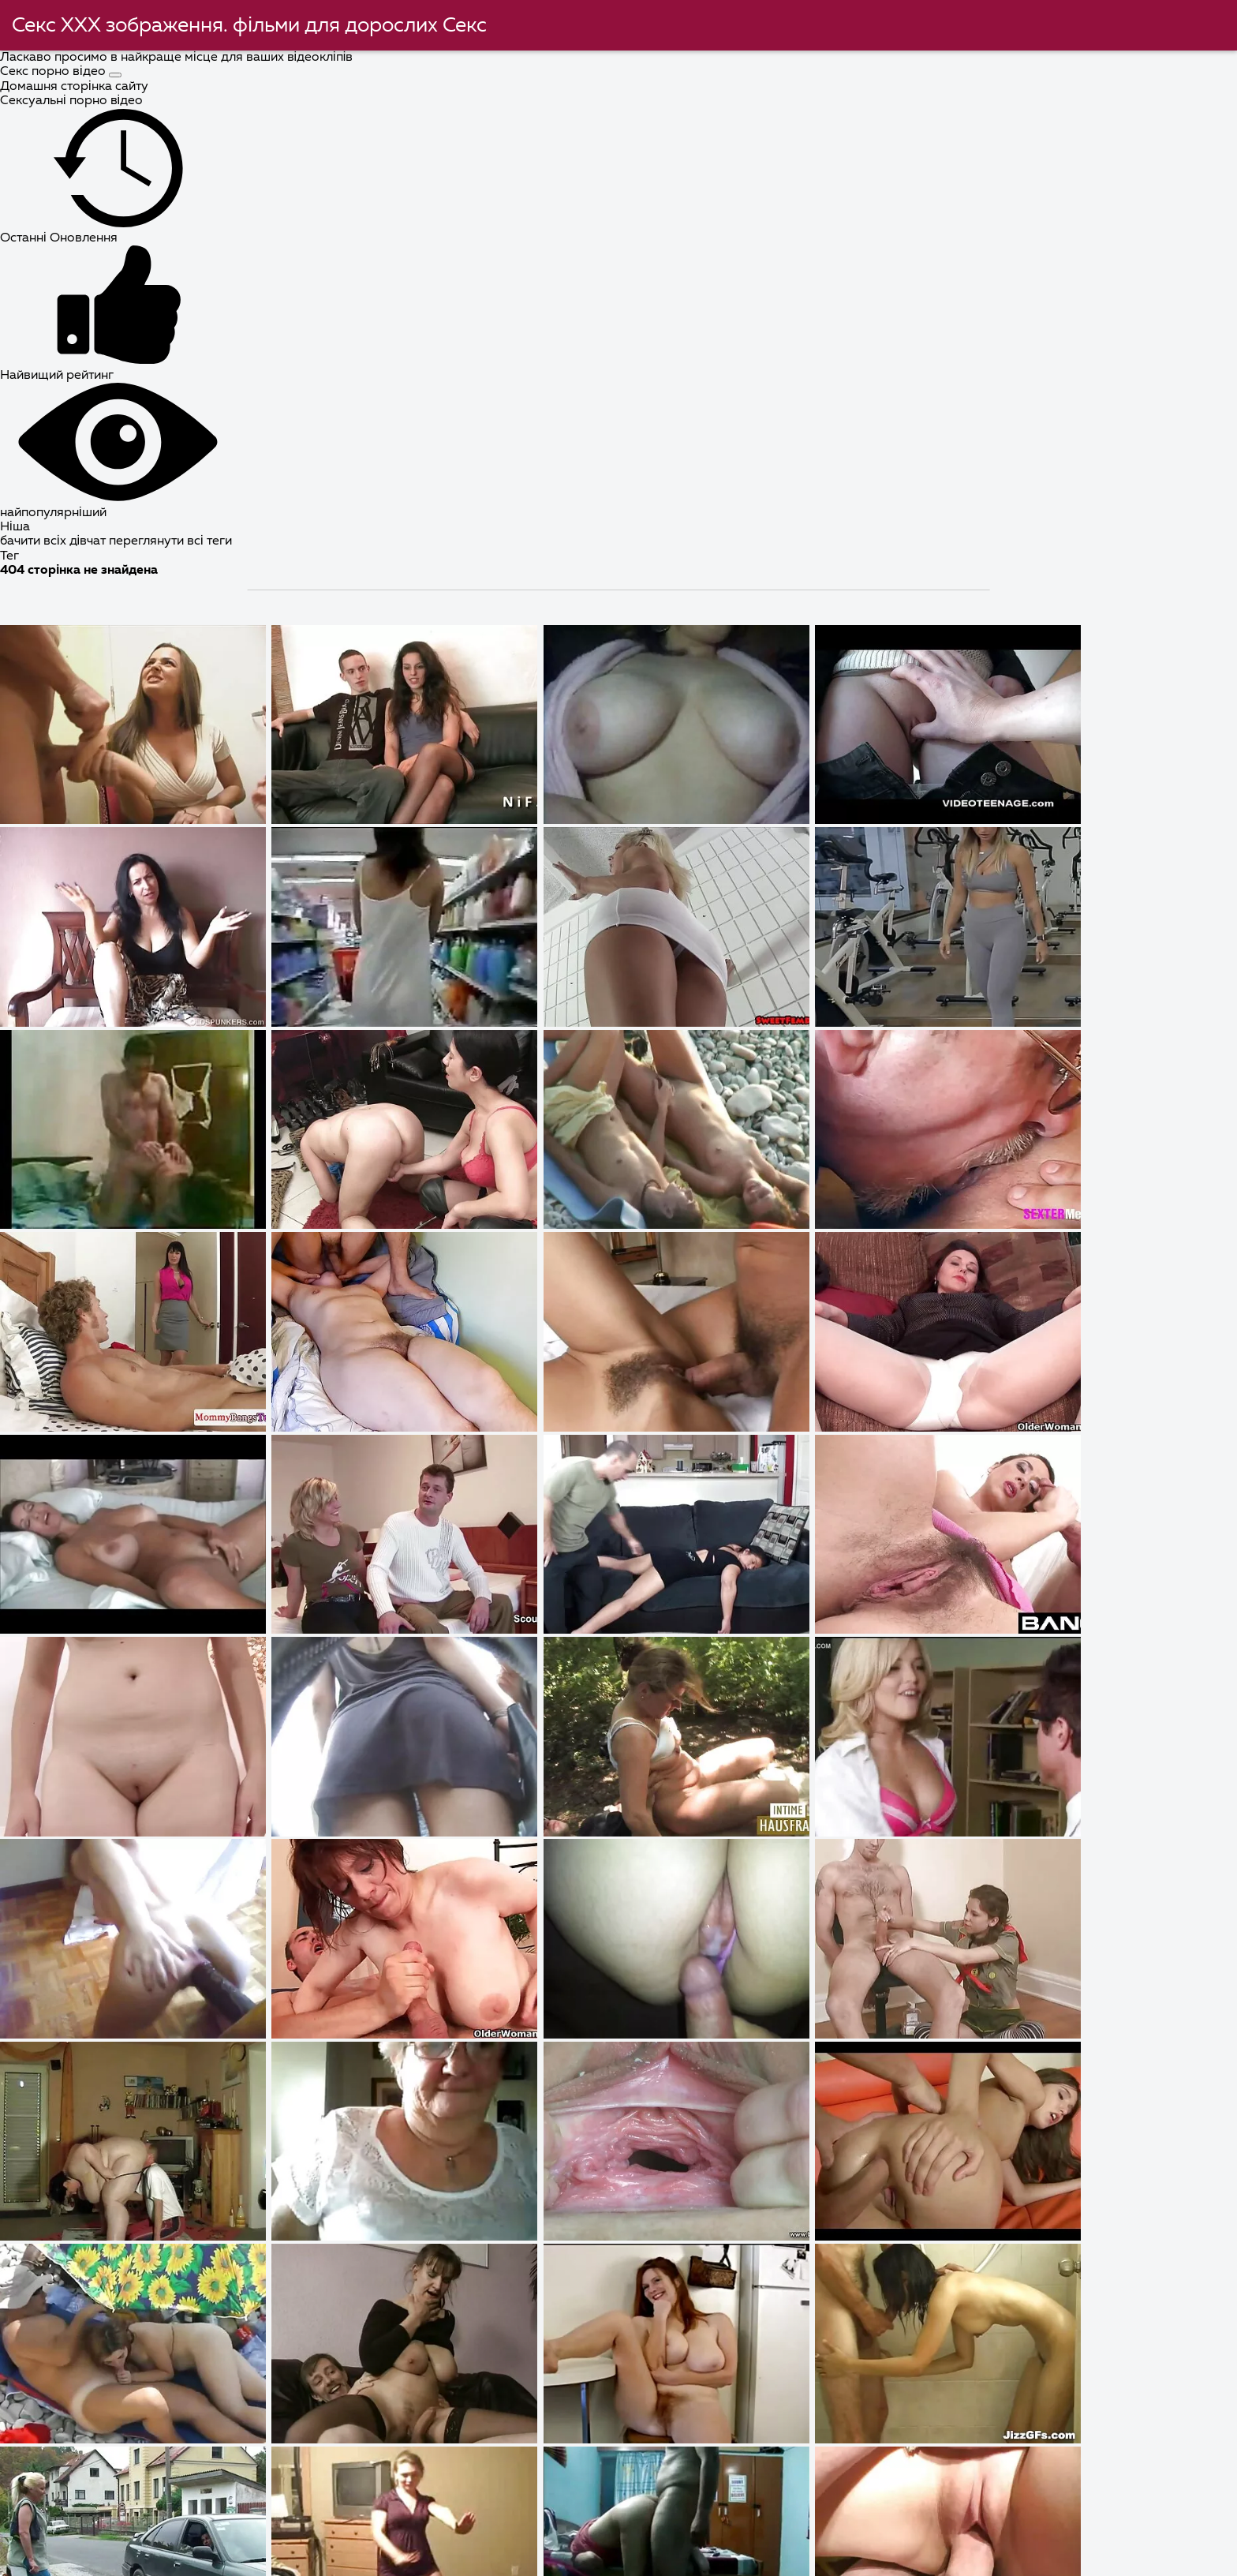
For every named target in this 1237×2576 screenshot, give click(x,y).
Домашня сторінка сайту (74, 86)
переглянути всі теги (170, 541)
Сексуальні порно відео (71, 101)
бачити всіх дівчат (54, 541)
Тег (9, 556)
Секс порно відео (54, 72)
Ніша (15, 527)
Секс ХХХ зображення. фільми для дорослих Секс (250, 26)
